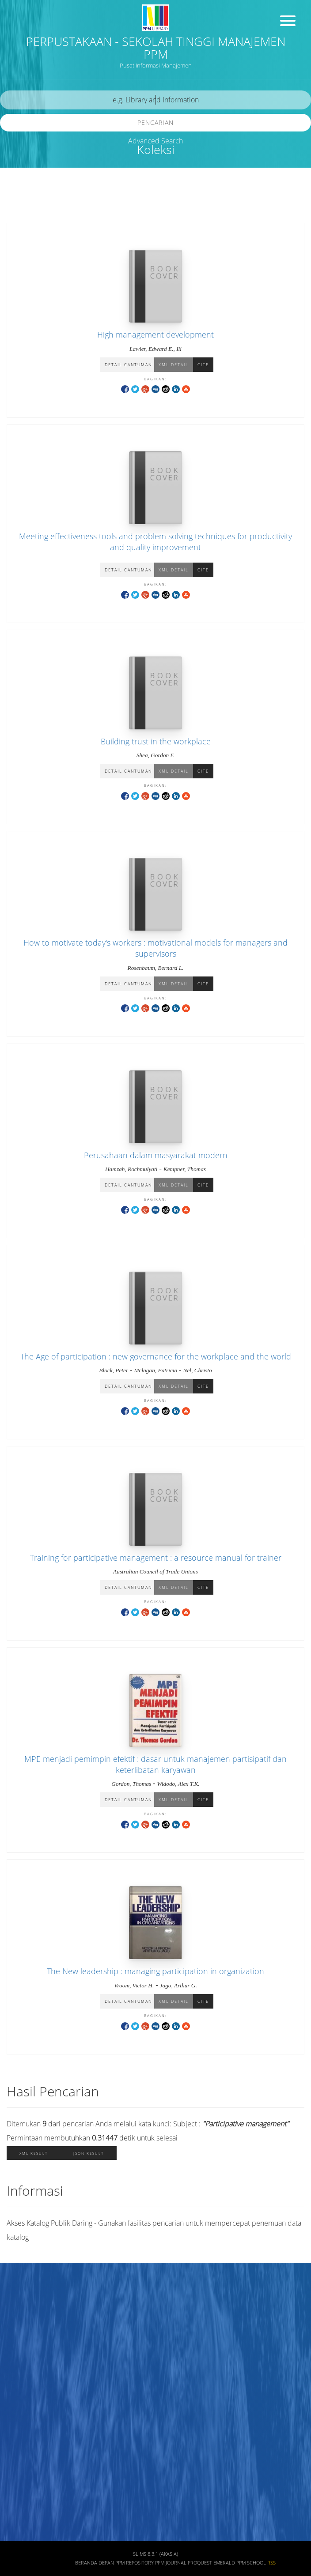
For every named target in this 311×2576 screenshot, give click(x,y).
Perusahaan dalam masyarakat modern (156, 1155)
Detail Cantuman (128, 365)
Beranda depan (94, 2563)
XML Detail (174, 365)
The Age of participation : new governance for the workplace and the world (155, 1356)
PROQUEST (200, 2563)
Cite (203, 365)
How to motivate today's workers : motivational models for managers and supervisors (155, 948)
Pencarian (155, 122)
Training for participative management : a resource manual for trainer (155, 1557)
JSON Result (88, 2153)
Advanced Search (155, 141)
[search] (155, 99)
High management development (155, 334)
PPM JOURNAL (170, 2563)
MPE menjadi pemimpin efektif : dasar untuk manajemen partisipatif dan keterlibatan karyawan (155, 1764)
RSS (271, 2563)
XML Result (33, 2153)
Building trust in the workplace (156, 741)
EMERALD (224, 2563)
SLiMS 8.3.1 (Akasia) (155, 2554)
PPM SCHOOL (251, 2563)
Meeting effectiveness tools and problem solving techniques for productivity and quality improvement (155, 541)
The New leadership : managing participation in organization (155, 1971)
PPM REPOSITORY (134, 2563)
